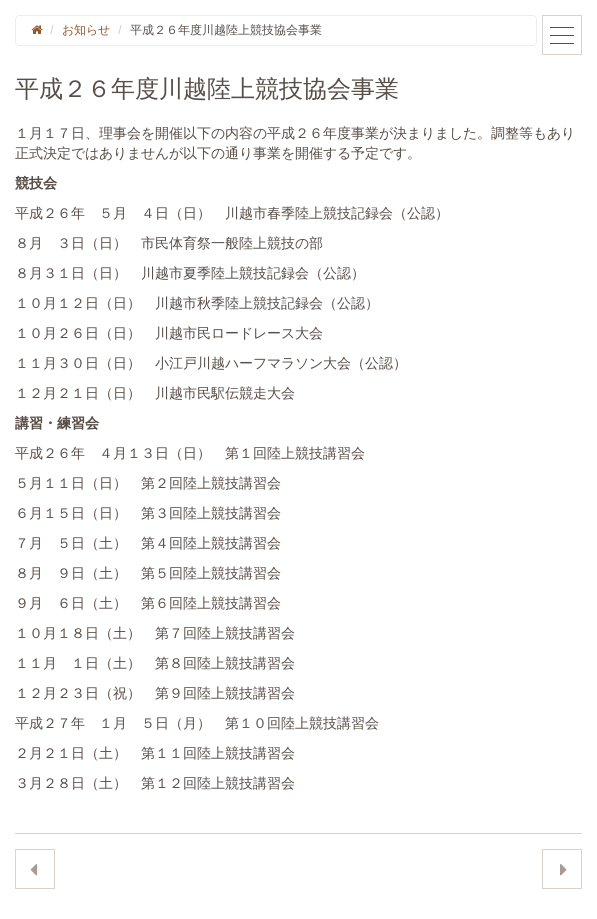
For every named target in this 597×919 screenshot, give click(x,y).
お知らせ (86, 30)
